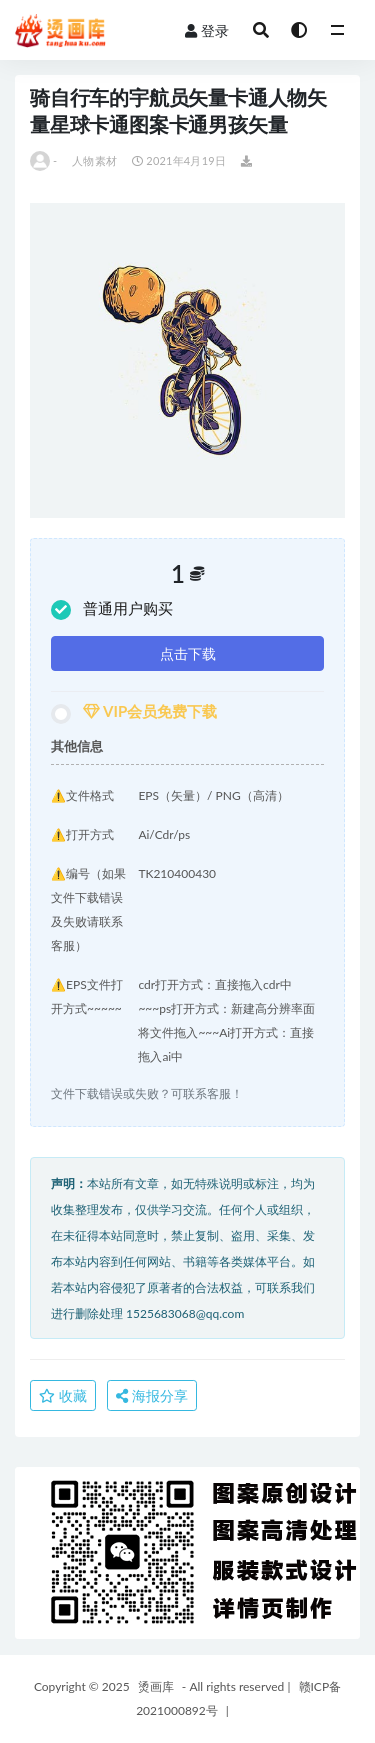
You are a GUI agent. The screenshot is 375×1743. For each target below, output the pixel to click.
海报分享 (152, 1395)
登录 (207, 30)
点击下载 (188, 653)
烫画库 (156, 1686)
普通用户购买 (112, 609)
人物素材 (94, 160)
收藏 (63, 1395)
